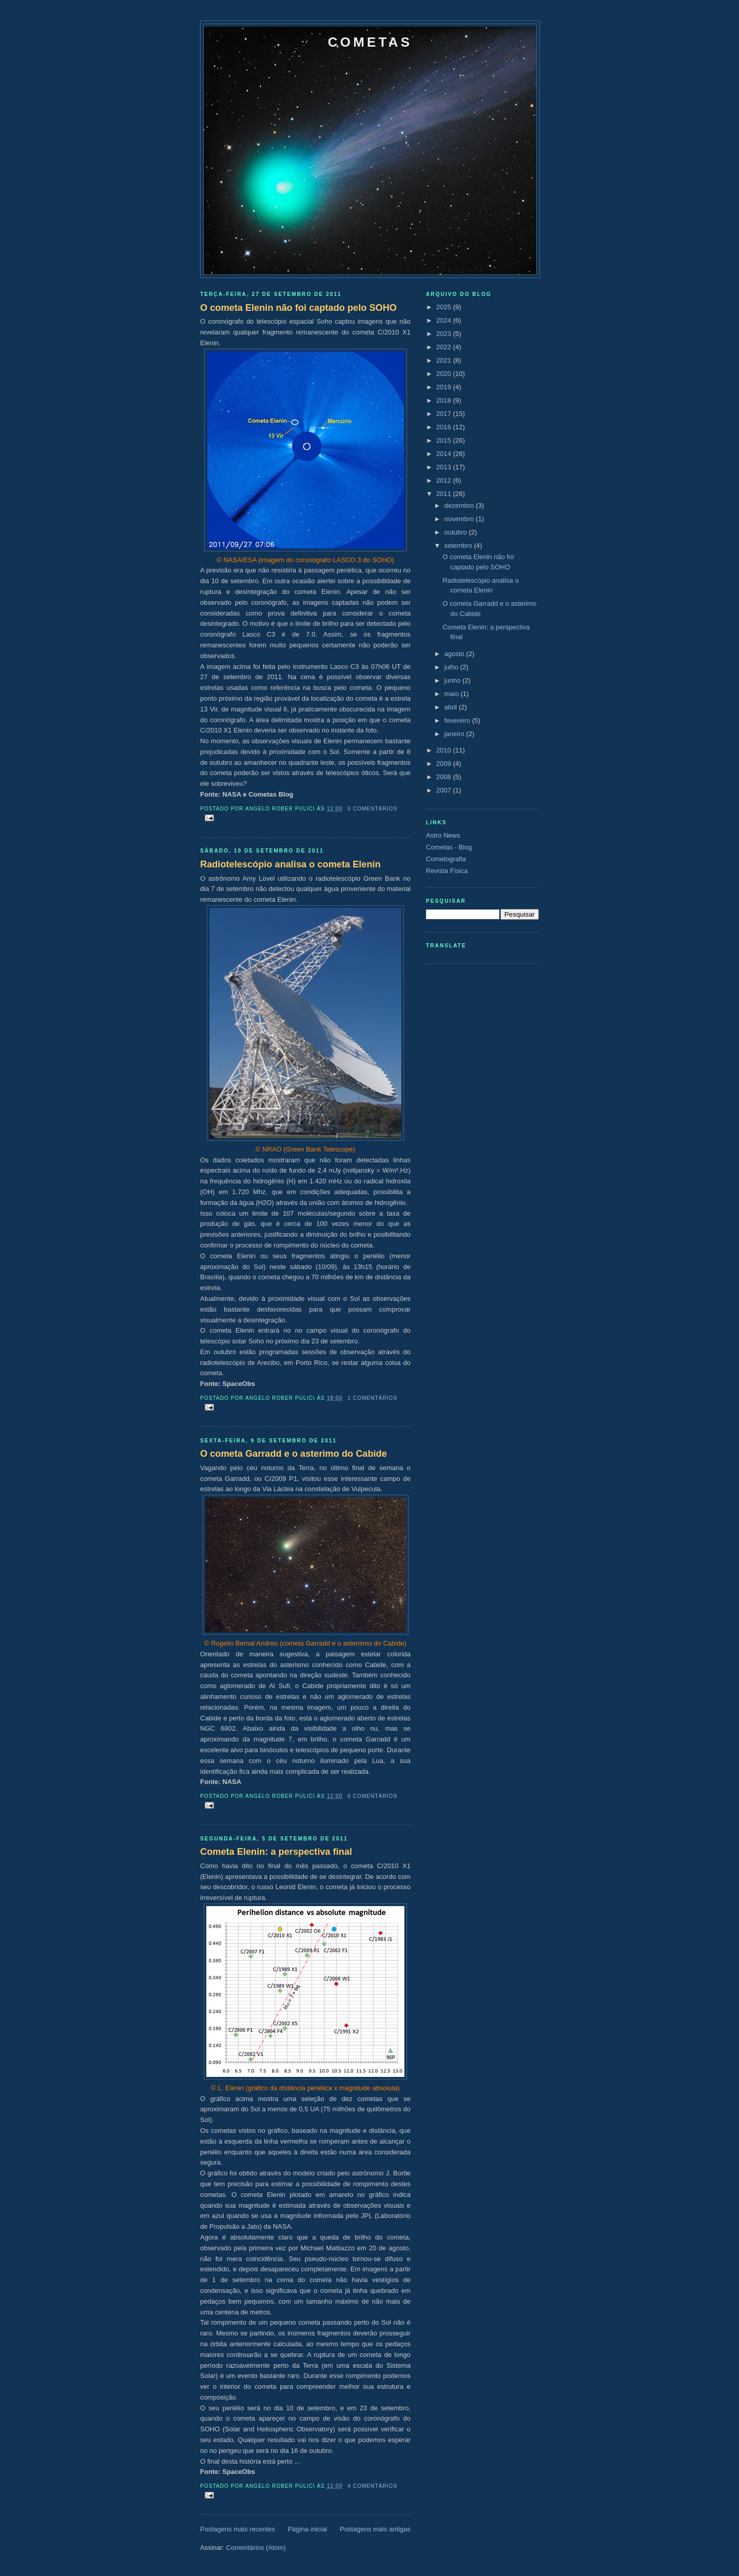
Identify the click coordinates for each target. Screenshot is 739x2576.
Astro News (443, 835)
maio (452, 694)
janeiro (455, 734)
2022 (444, 347)
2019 (444, 387)
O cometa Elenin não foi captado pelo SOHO (298, 308)
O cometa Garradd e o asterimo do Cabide (293, 1454)
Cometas (370, 42)
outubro (456, 532)
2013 (444, 467)
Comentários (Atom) (256, 2547)
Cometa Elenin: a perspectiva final (276, 1852)
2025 (444, 307)
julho (452, 667)
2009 (444, 763)
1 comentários (372, 1398)
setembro (459, 545)
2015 (444, 440)
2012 (444, 480)
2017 (444, 414)
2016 (444, 427)
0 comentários (372, 808)
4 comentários (372, 2486)
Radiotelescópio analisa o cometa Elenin (290, 864)
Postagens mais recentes (237, 2529)
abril (451, 707)
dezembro (460, 505)
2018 (444, 400)
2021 (444, 360)
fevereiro (458, 720)
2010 (444, 750)
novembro (460, 519)
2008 (444, 777)
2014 (444, 454)
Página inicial (307, 2529)
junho (453, 680)
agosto (455, 654)
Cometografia (446, 859)
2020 (444, 374)
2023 (444, 334)
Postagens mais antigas (375, 2529)
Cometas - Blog (449, 847)
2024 (444, 320)
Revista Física (447, 871)
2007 (444, 790)
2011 (444, 494)
